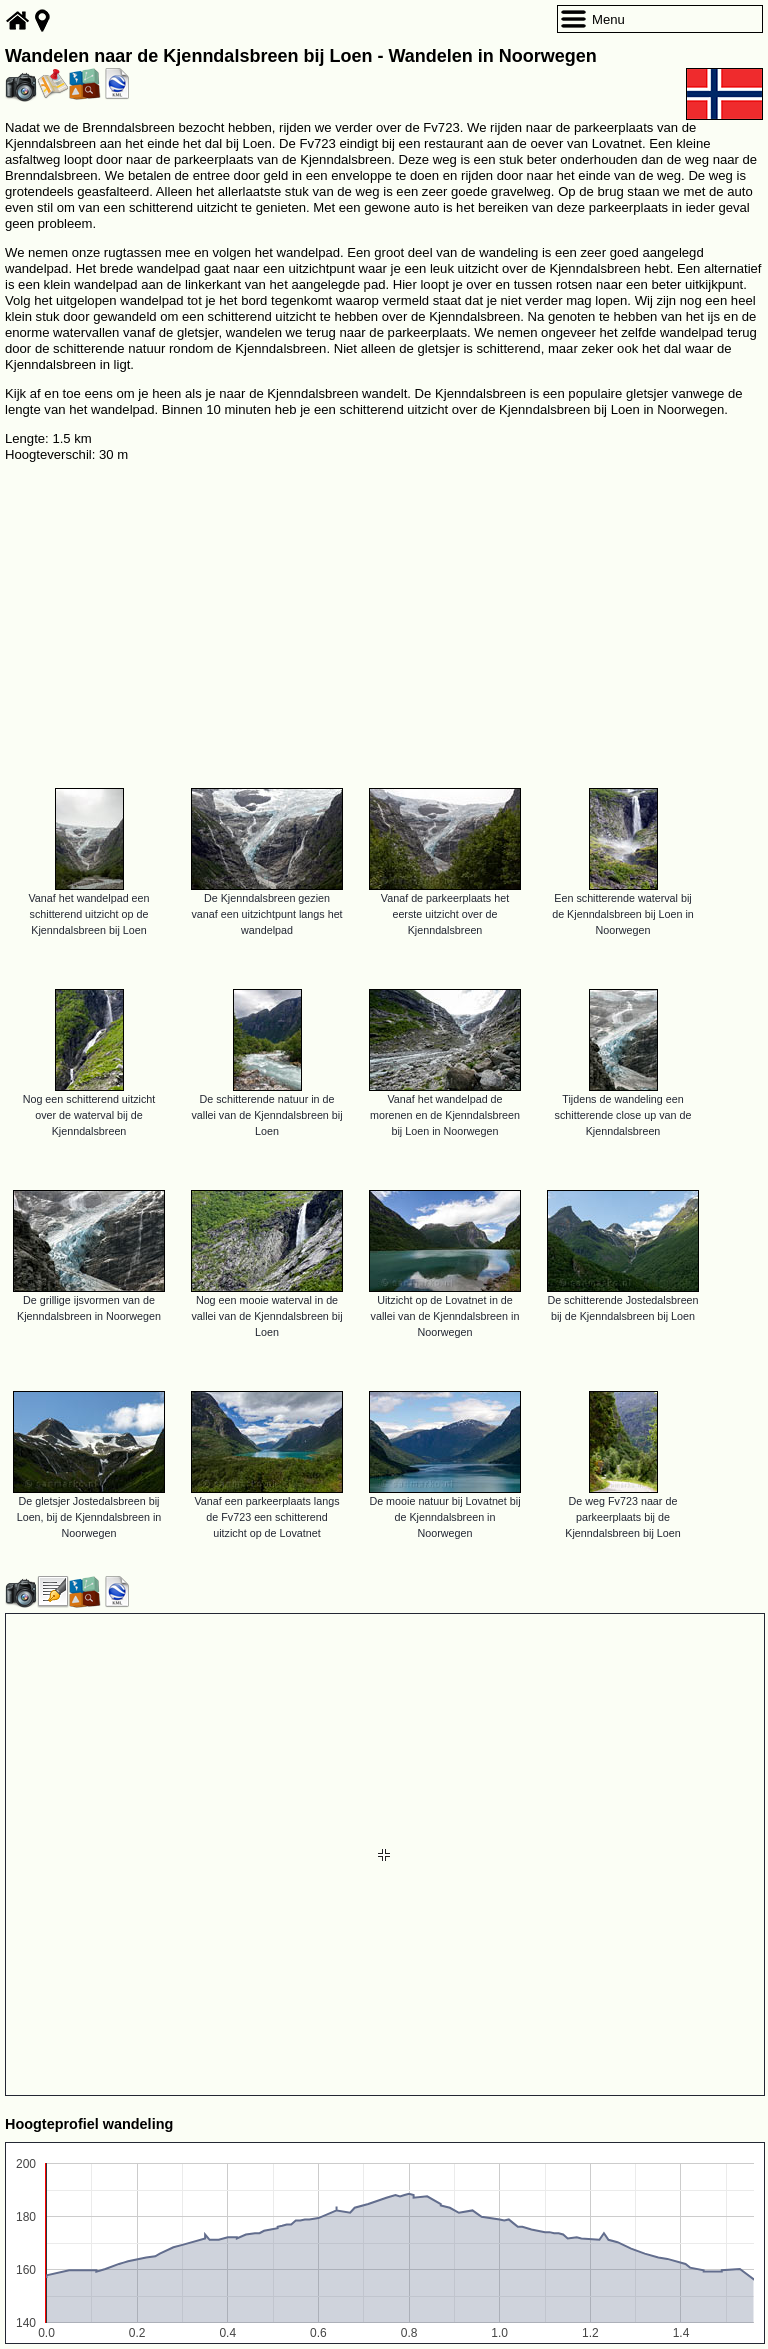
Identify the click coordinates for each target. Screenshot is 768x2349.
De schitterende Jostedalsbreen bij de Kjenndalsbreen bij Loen (622, 1308)
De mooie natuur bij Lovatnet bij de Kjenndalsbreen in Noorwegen (444, 1517)
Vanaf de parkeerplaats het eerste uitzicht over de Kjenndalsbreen (445, 914)
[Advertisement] (384, 617)
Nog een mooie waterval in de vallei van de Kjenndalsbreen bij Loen (266, 1316)
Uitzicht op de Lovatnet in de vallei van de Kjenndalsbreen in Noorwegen (445, 1316)
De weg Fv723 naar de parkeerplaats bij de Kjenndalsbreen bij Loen (622, 1517)
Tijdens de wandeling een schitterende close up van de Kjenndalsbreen (623, 1115)
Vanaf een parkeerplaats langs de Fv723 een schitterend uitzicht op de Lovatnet (266, 1517)
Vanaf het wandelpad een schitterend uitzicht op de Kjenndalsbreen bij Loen (88, 914)
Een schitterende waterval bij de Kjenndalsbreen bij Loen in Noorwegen (623, 914)
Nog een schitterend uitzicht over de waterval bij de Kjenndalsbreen (89, 1115)
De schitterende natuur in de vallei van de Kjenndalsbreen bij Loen (266, 1115)
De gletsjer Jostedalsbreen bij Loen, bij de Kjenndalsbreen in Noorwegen (89, 1517)
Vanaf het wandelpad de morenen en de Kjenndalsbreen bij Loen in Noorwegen (445, 1115)
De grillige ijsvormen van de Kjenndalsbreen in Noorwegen (89, 1308)
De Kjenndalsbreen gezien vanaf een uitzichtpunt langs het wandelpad (266, 914)
